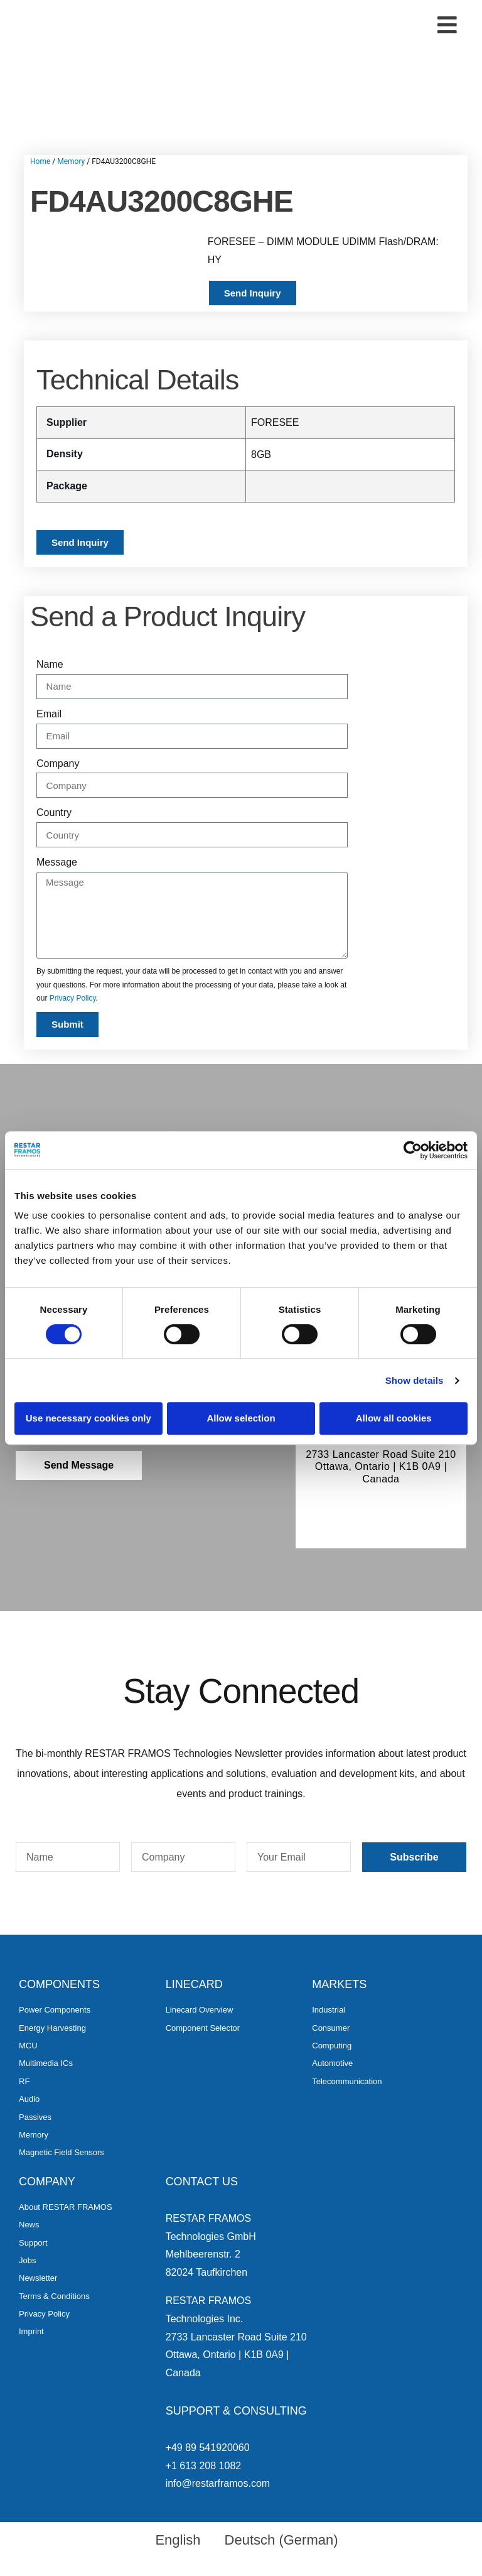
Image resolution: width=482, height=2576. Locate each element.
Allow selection (240, 1418)
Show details (414, 1380)
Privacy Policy (73, 998)
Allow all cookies (394, 1418)
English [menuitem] (177, 2540)
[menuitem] (171, 2540)
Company (57, 763)
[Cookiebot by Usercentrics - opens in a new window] (413, 1150)
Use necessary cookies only (88, 1418)
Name (49, 664)
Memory (71, 161)
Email (49, 714)
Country (54, 812)
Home (40, 161)
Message (56, 862)
